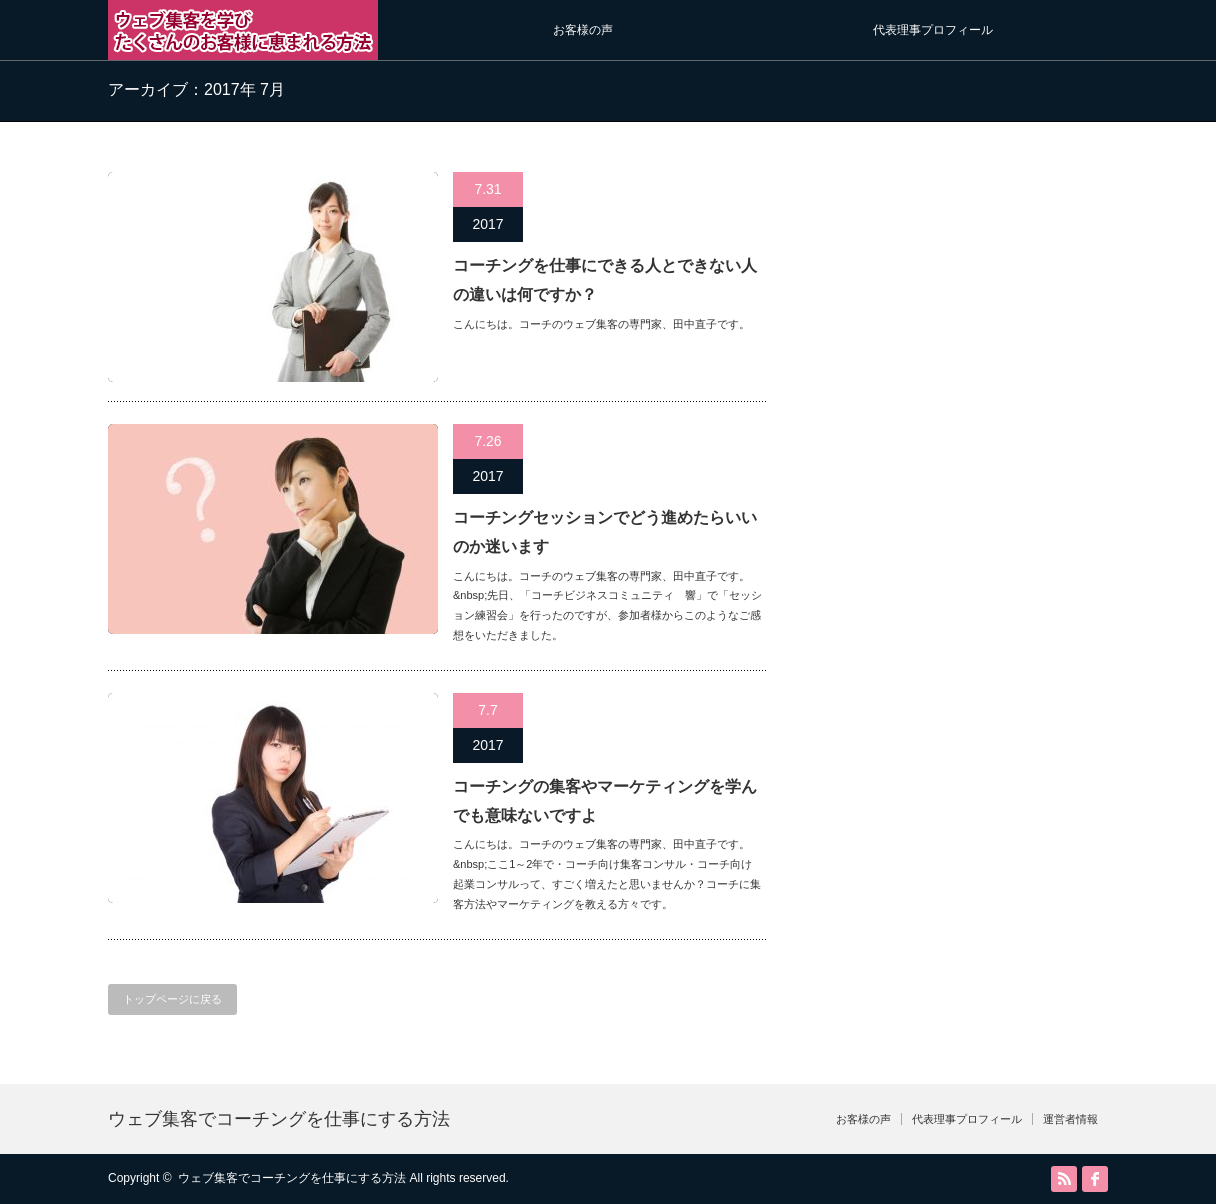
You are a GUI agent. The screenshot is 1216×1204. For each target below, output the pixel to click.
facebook (1095, 1179)
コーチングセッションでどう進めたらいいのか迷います (605, 532)
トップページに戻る (172, 999)
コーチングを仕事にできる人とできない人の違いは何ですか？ (605, 280)
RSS (1064, 1179)
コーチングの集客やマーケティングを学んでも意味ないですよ (605, 801)
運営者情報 (1070, 1119)
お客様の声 (583, 30)
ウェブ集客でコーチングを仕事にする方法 (279, 1119)
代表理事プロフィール (933, 30)
